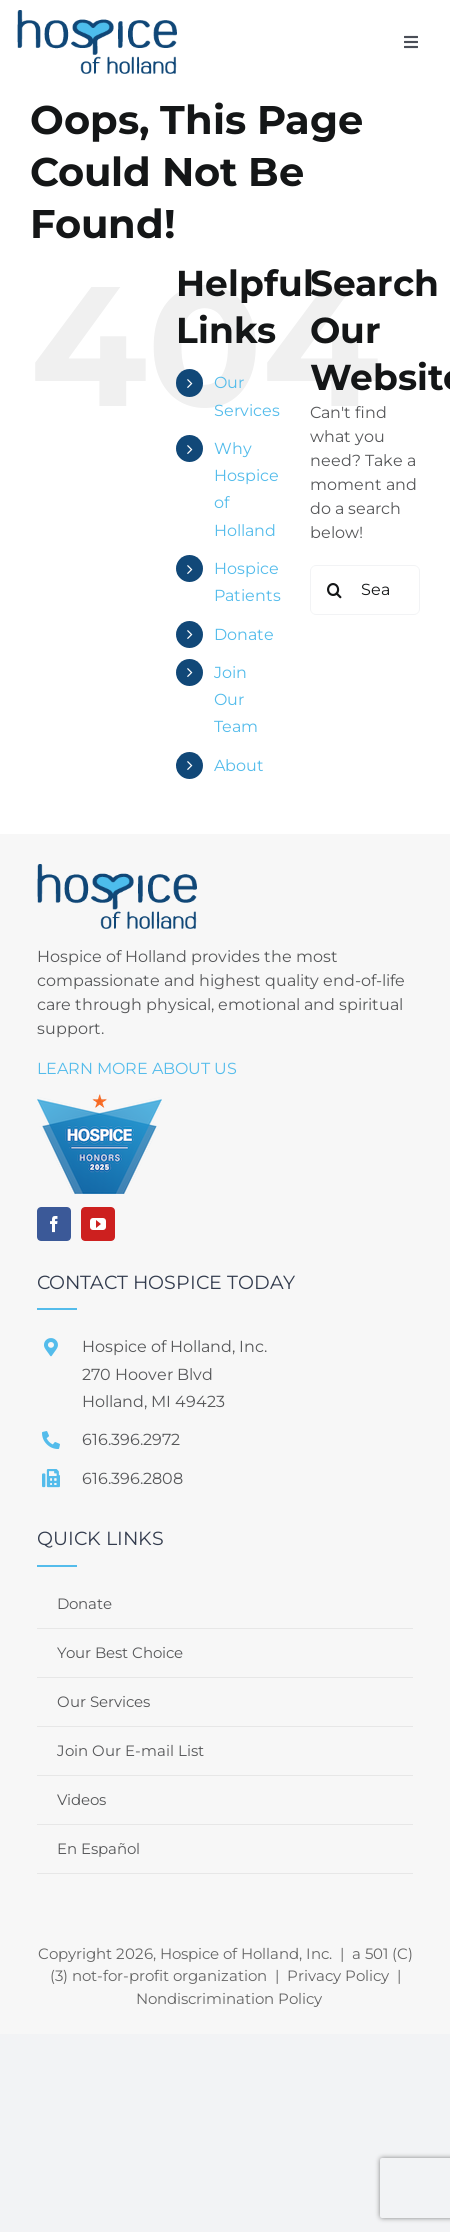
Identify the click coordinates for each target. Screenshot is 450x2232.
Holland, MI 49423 (153, 1401)
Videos (81, 1799)
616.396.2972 (131, 1439)
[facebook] (54, 1224)
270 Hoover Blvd (147, 1374)
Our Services (103, 1701)
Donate (244, 634)
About (239, 765)
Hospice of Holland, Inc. (174, 1346)
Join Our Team (236, 699)
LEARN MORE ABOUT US (137, 1068)
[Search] (335, 590)
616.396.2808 (132, 1478)
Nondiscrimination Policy (229, 1998)
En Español (98, 1848)
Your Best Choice (120, 1652)
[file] (97, 17)
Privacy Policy (338, 1975)
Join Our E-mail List (130, 1750)
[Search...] (365, 590)
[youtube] (98, 1224)
